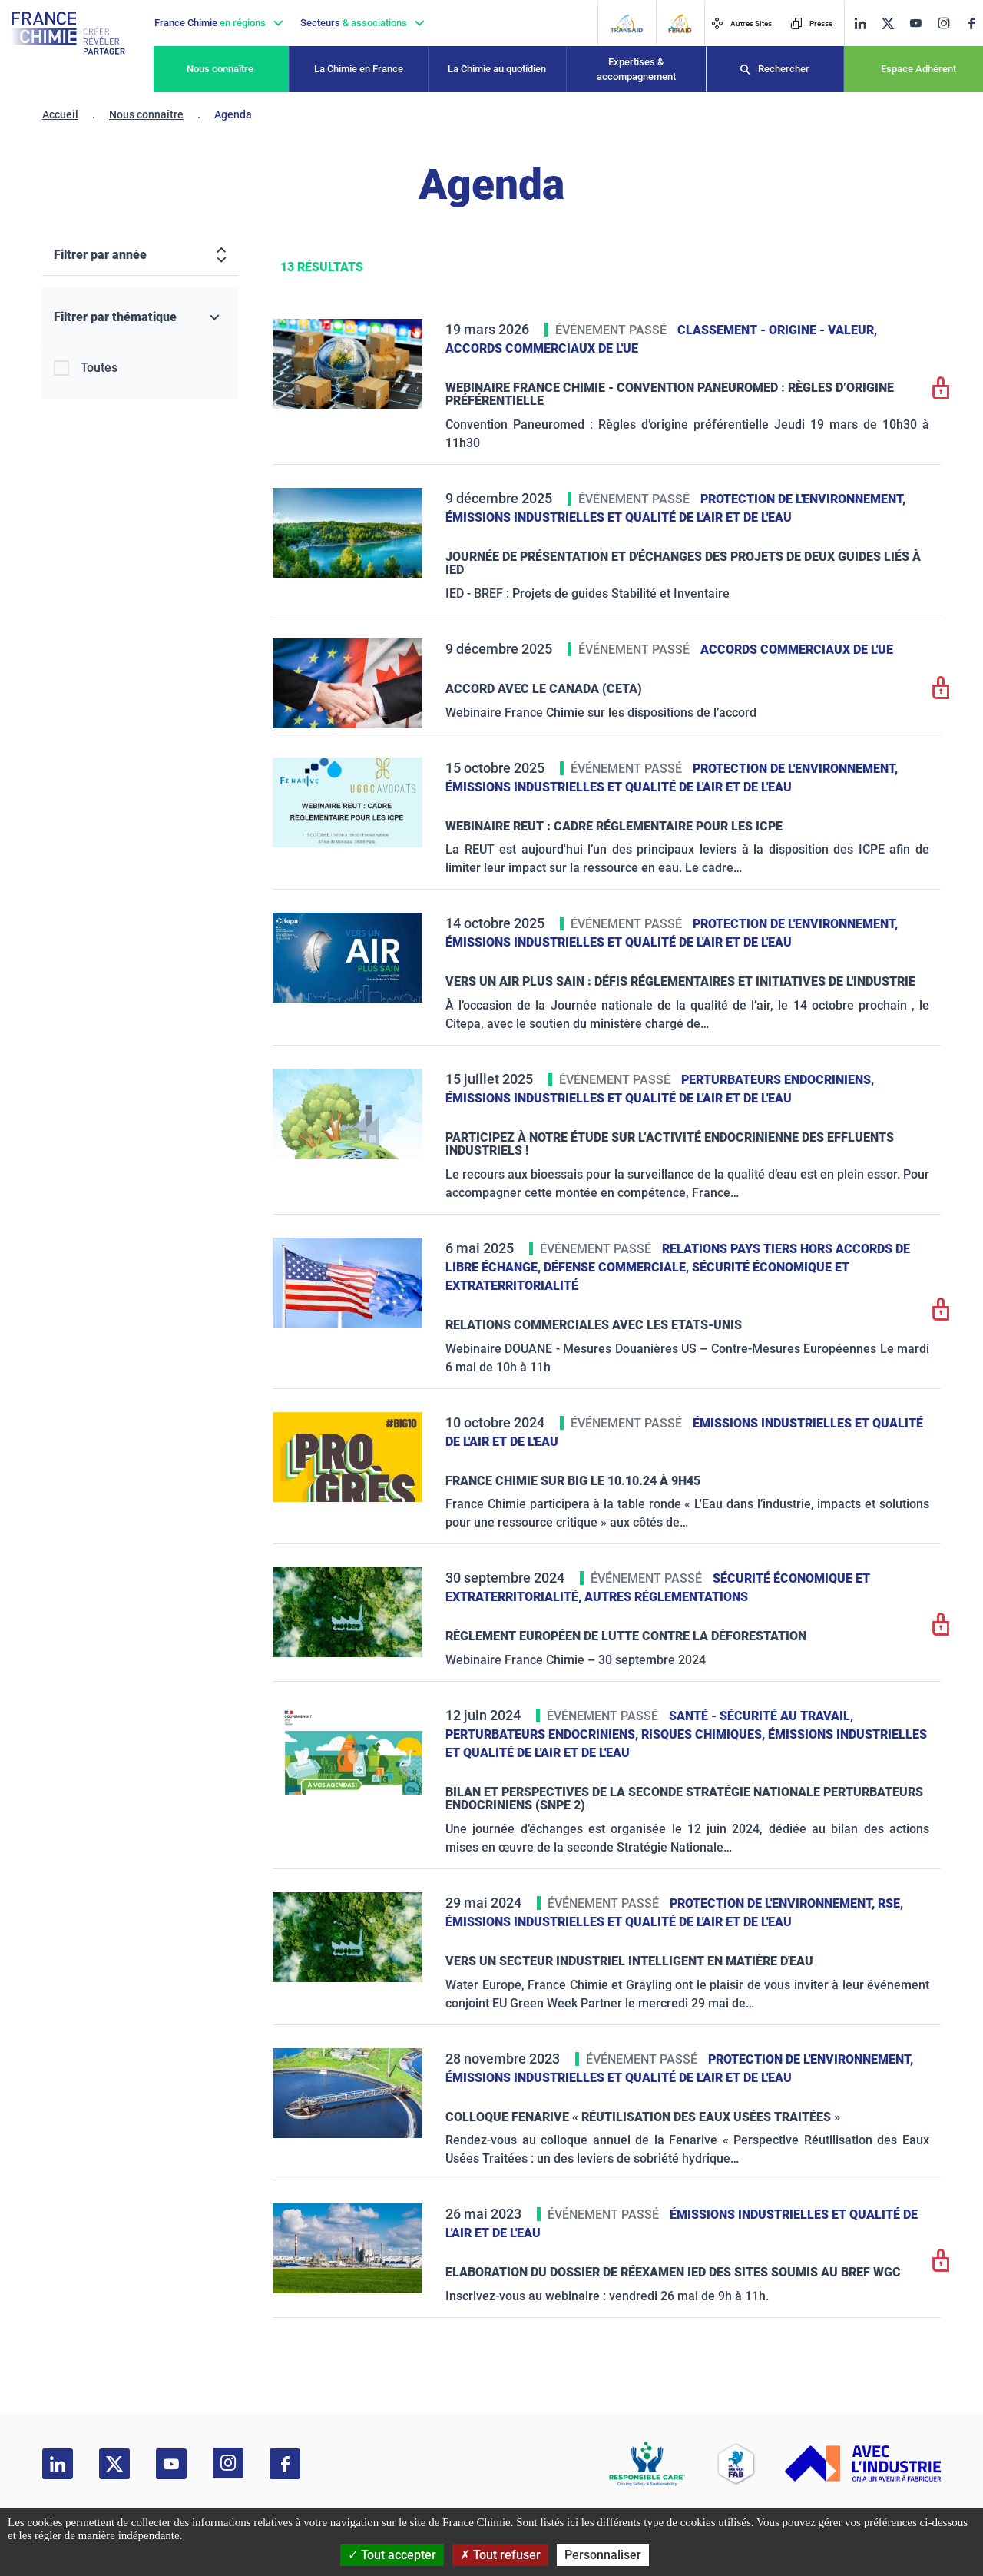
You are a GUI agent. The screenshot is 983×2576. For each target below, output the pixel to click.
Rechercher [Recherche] (783, 69)
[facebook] (971, 23)
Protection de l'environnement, (802, 499)
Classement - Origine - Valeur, (777, 330)
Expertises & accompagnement (636, 69)
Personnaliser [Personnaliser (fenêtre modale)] (602, 2555)
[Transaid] (626, 23)
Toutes (99, 367)
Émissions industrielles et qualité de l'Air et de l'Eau (618, 517)
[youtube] (915, 23)
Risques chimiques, (704, 1734)
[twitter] (887, 23)
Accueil (60, 114)
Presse (811, 23)
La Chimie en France (358, 69)
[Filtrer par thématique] (140, 317)
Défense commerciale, (618, 1267)
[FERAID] (679, 23)
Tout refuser (500, 2555)
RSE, (890, 1903)
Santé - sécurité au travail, (761, 1716)
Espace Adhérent (918, 69)
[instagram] (943, 23)
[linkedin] (860, 23)
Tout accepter (392, 2555)
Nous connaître (220, 69)
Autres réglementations (666, 1597)
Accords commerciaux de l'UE (541, 348)
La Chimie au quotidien (497, 69)
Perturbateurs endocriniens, (777, 1080)
